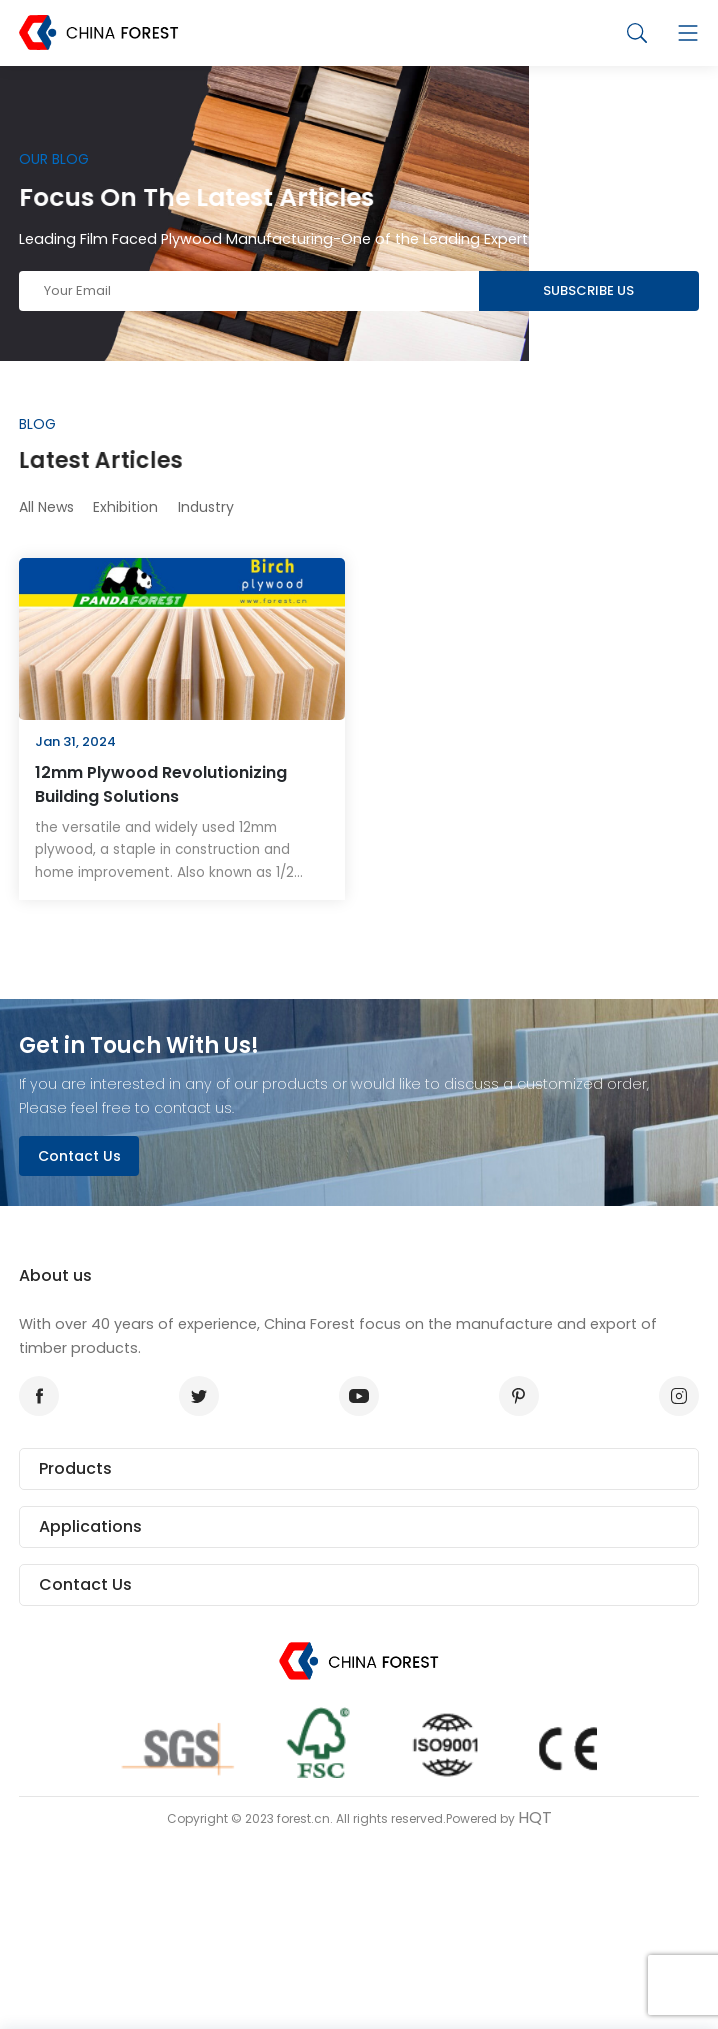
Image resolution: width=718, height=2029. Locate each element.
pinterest (513, 1396)
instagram (673, 1396)
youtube (354, 1396)
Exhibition (125, 507)
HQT (535, 1817)
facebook (33, 1396)
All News (46, 507)
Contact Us (79, 1156)
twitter (193, 1396)
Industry (206, 507)
